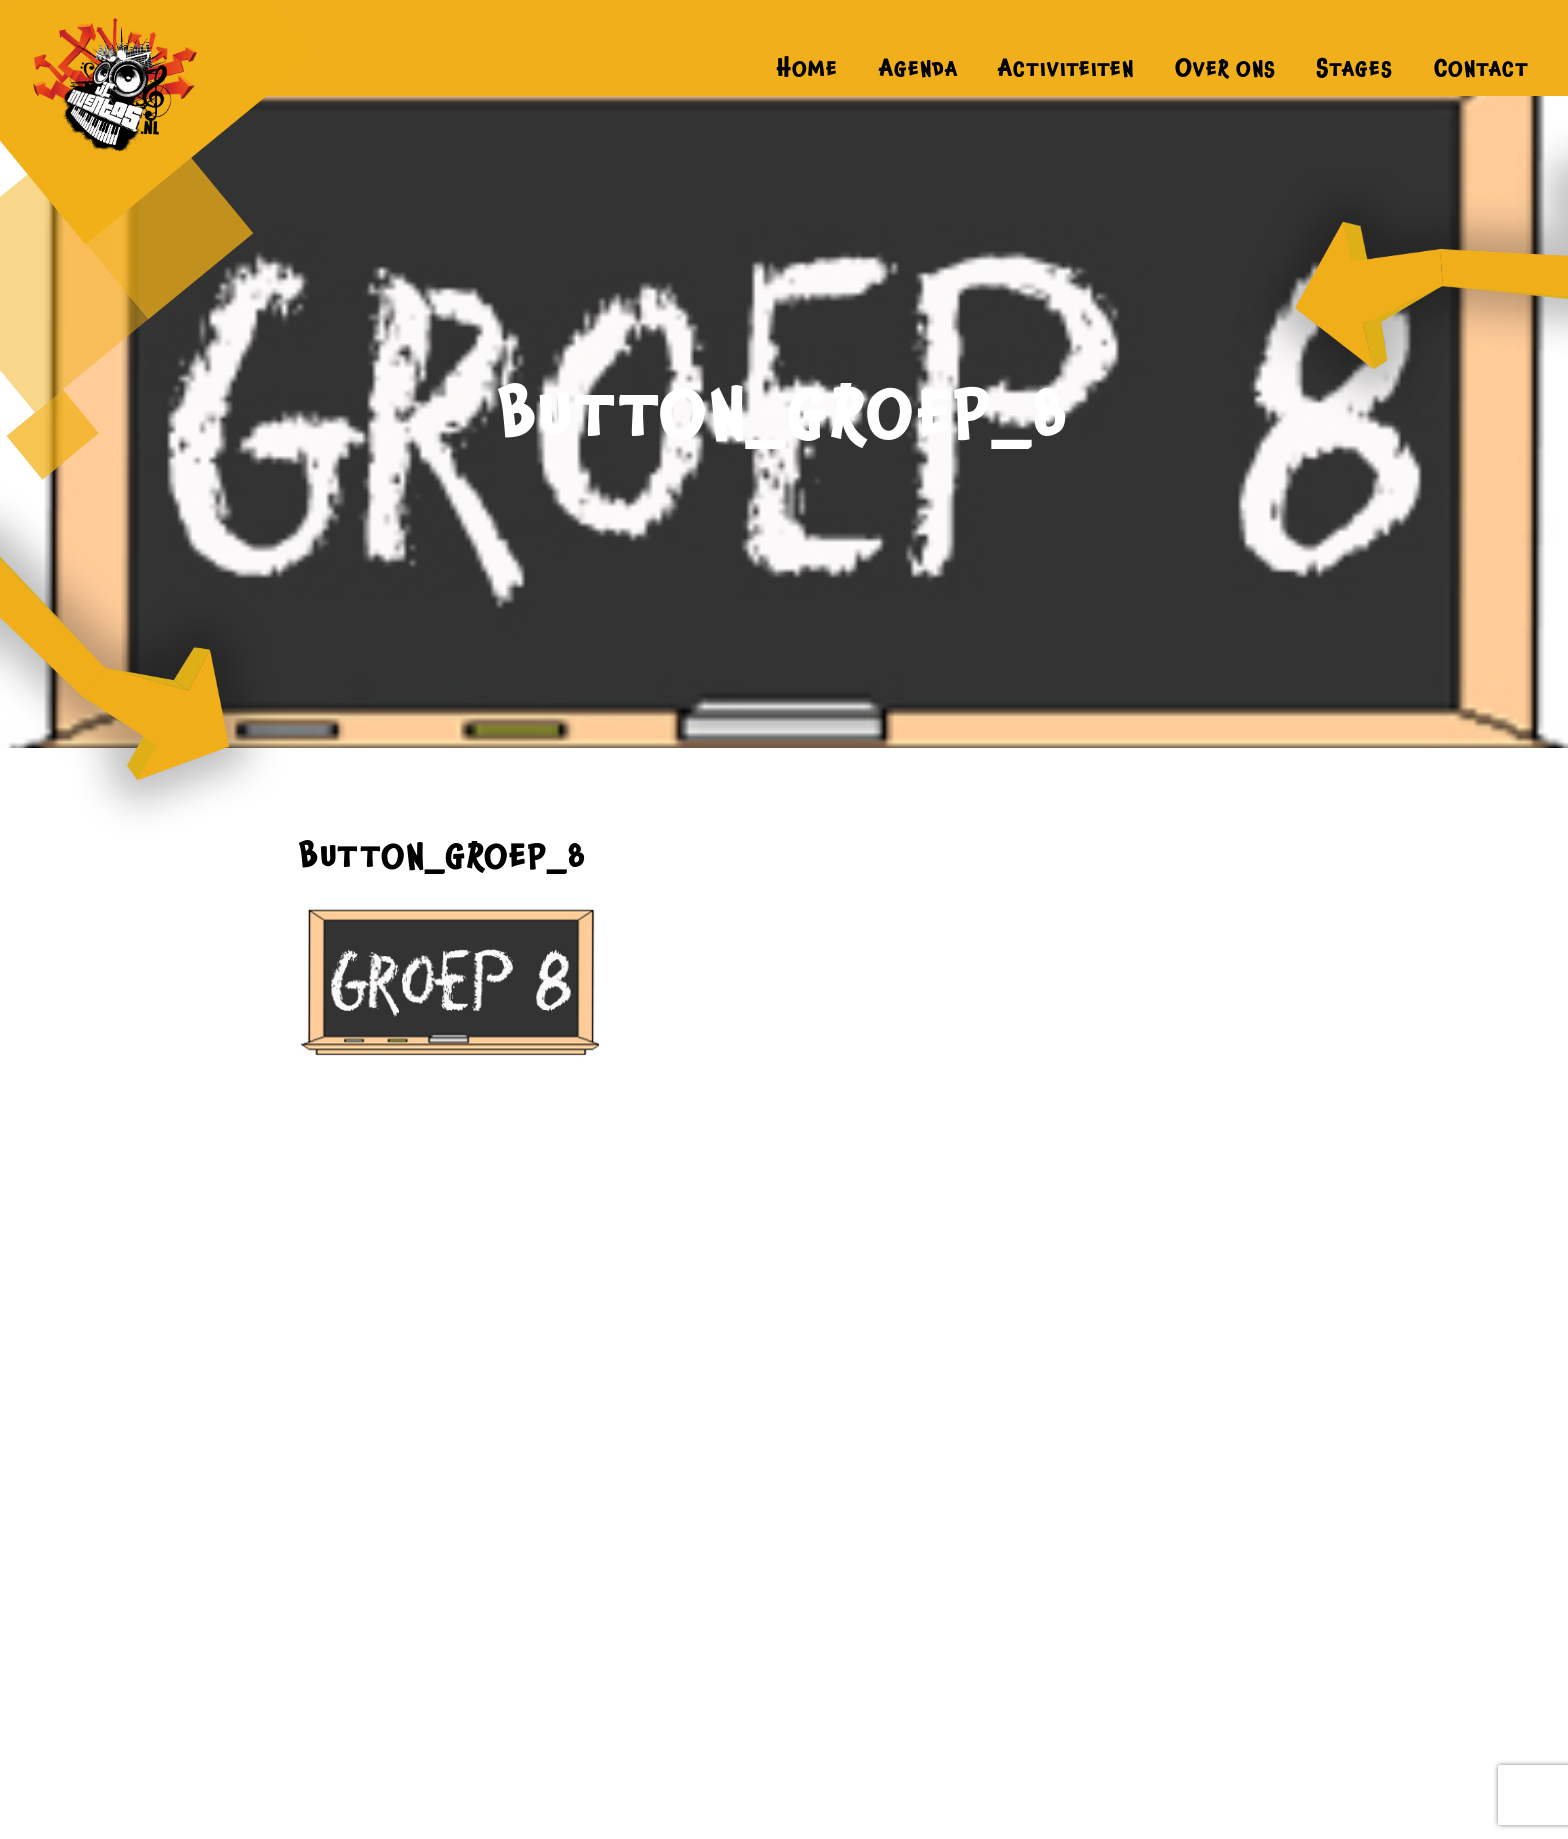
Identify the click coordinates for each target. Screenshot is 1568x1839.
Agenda (918, 68)
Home (807, 68)
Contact (1481, 68)
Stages (1354, 68)
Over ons (1225, 68)
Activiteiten (1066, 68)
